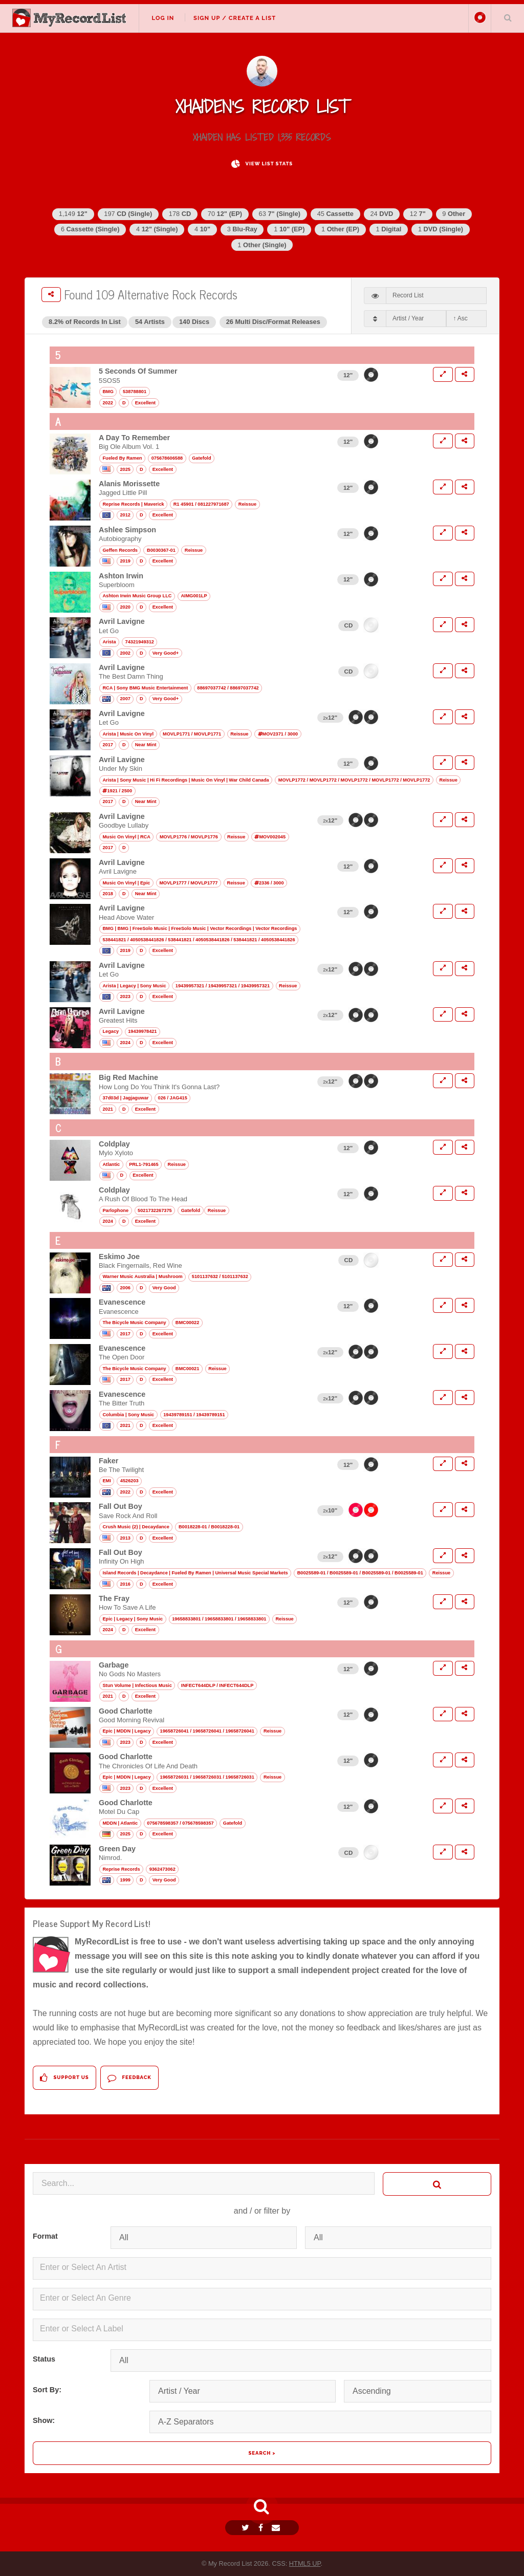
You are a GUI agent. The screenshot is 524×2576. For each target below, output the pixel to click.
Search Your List (507, 17)
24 (381, 214)
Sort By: (47, 2390)
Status (44, 2359)
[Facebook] (262, 2527)
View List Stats (262, 164)
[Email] (277, 2527)
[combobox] (262, 2268)
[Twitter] (247, 2527)
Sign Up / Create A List (234, 17)
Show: (44, 2420)
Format (45, 2236)
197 (128, 214)
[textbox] (264, 2267)
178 (180, 214)
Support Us (64, 2077)
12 (418, 214)
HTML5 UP (305, 2563)
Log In (162, 17)
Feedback (129, 2077)
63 (279, 214)
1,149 (73, 214)
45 (335, 214)
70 (225, 214)
